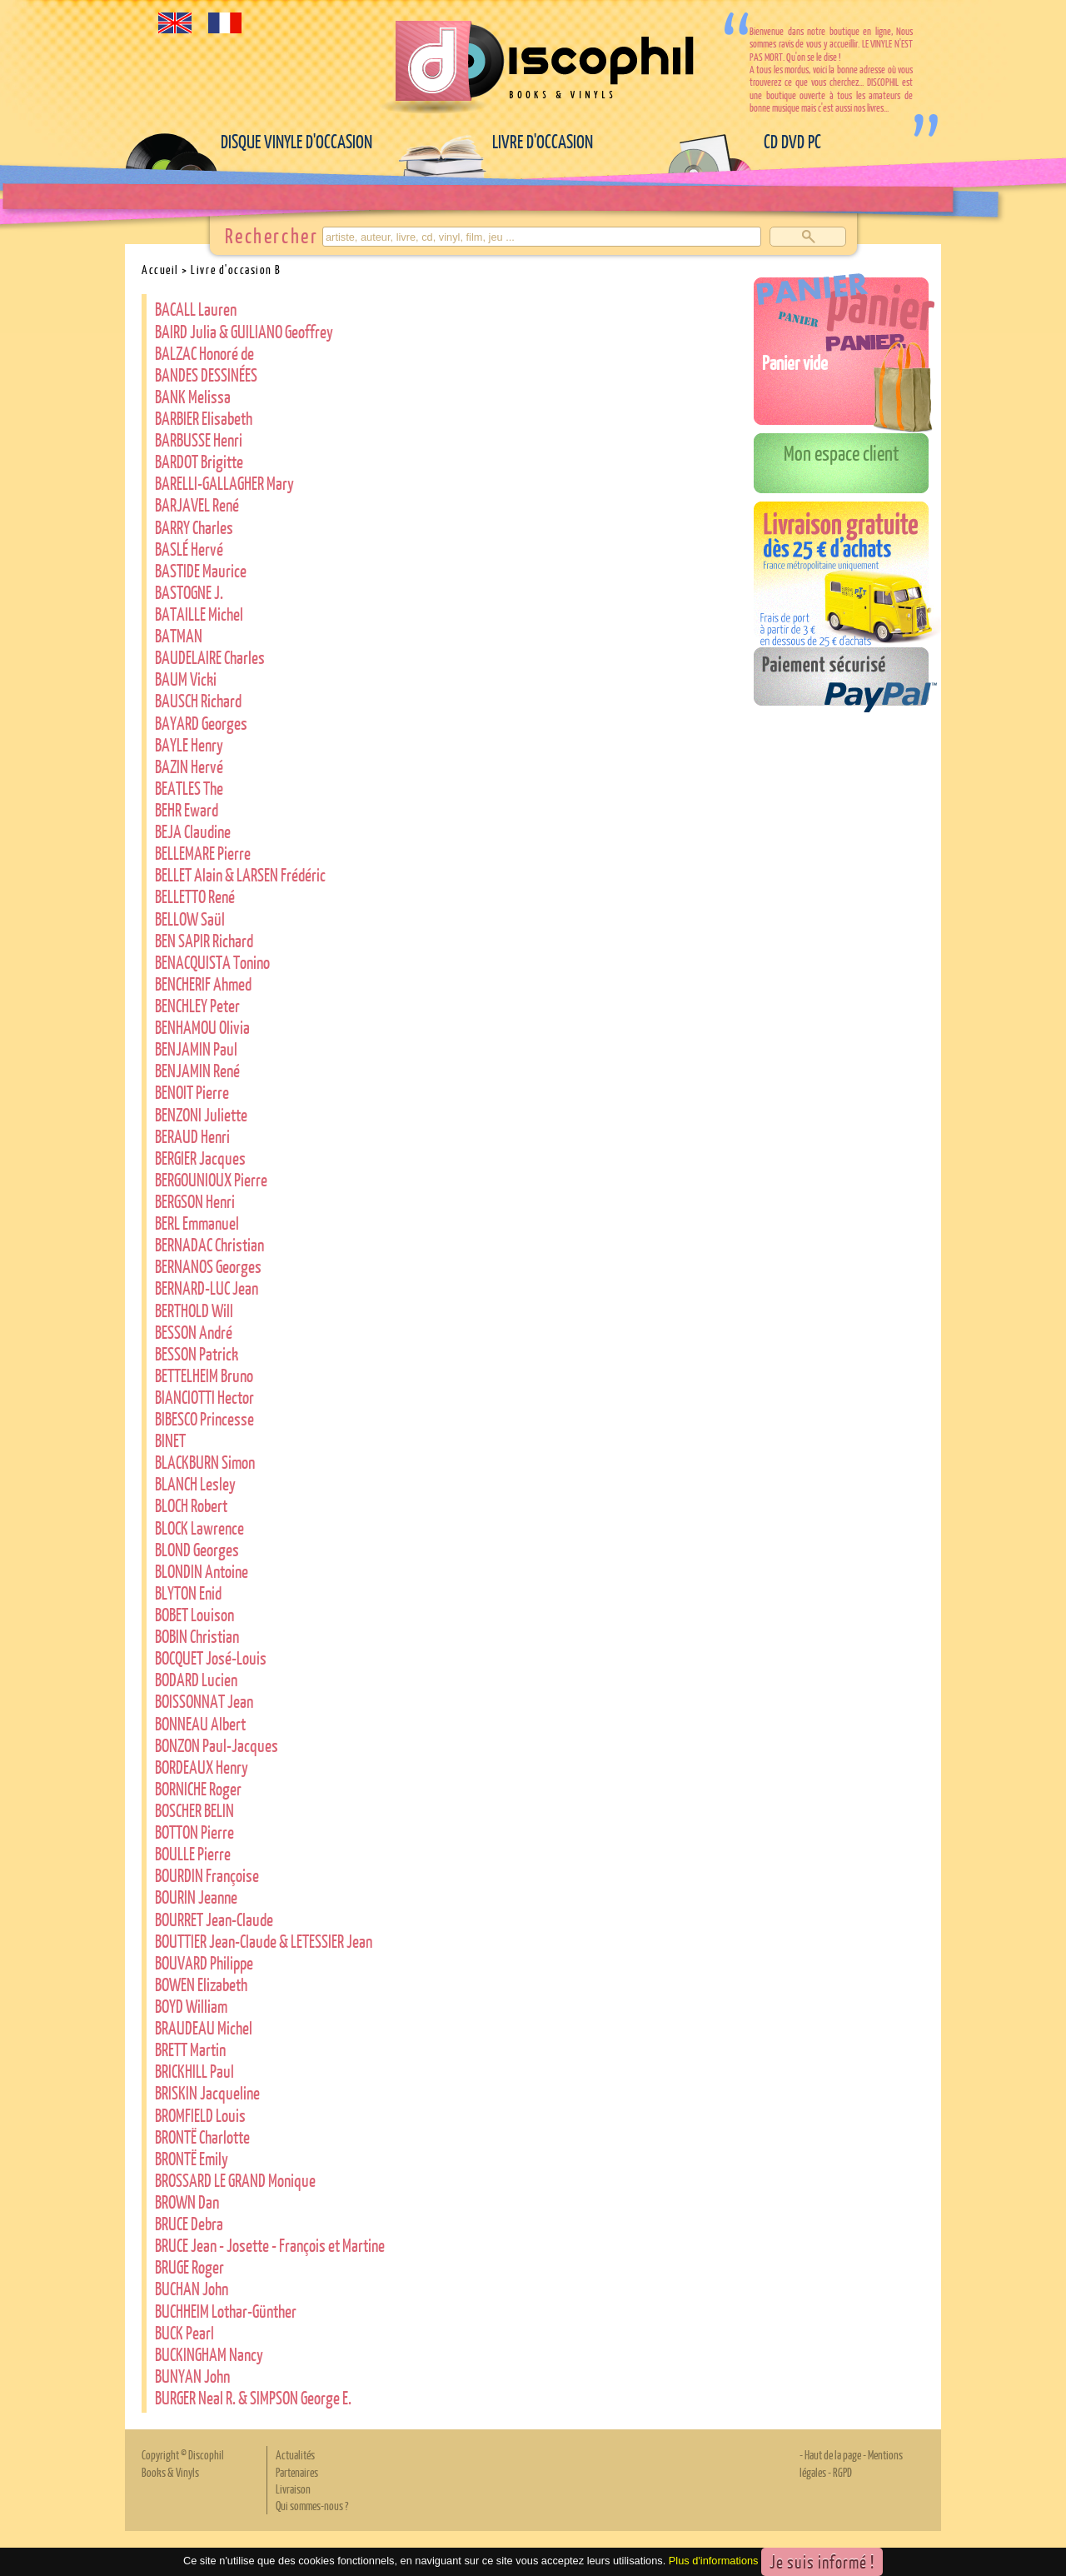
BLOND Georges (197, 1549)
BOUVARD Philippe (204, 1962)
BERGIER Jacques (200, 1157)
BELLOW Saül (190, 918)
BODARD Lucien (196, 1679)
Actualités (295, 2454)
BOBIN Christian (197, 1635)
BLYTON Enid (188, 1592)
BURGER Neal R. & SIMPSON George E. (253, 2397)
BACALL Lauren (196, 308)
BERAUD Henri (192, 1136)
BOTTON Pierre (194, 1831)
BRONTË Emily (191, 2158)
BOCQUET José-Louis (210, 1657)
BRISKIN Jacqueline (207, 2092)
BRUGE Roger (189, 2266)
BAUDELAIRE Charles (210, 656)
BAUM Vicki (186, 678)
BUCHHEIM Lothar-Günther (225, 2310)
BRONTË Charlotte (202, 2136)
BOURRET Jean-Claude (214, 1919)
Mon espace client (841, 452)
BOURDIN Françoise (207, 1875)
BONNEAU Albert (200, 1723)
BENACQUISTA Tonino (212, 961)
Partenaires (297, 2471)
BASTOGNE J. (189, 592)
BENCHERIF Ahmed (203, 983)
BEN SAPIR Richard (204, 940)
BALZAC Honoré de (204, 352)
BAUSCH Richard (198, 700)
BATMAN (178, 635)
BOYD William (191, 2005)
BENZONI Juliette (201, 1114)
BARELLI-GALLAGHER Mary (224, 482)
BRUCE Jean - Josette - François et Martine (270, 2244)
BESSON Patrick (196, 1353)
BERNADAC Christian (209, 1244)
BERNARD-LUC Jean (206, 1287)
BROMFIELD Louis (200, 2114)
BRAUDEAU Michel (203, 2027)
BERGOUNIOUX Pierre (211, 1179)
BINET (170, 1440)
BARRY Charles (194, 527)
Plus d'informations (714, 2560)
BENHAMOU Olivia (202, 1026)
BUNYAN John (192, 2375)
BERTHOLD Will (194, 1310)
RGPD (842, 2471)
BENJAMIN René (197, 1070)
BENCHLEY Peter (197, 1005)
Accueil (160, 269)
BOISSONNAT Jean (204, 1700)
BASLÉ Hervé (189, 548)
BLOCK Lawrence (199, 1527)
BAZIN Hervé (189, 766)
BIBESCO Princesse (204, 1418)
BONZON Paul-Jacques (216, 1745)
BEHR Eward (186, 809)
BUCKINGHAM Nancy (209, 2354)
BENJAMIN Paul (196, 1048)
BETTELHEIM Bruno (204, 1375)
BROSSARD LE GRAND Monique (235, 2179)
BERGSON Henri (195, 1201)
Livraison (293, 2488)
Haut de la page (832, 2454)
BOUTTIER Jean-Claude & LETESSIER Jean (263, 1940)
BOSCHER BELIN (194, 1810)
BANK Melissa (193, 396)
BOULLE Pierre (193, 1853)
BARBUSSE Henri (198, 439)
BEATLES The (189, 787)
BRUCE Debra (189, 2223)
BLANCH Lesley (195, 1483)
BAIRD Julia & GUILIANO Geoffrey (244, 331)
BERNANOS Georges (208, 1266)
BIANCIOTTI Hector (204, 1396)
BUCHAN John (191, 2288)
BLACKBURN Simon (205, 1461)
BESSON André (193, 1331)
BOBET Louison (194, 1614)
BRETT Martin (190, 2049)
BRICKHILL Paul (194, 2070)
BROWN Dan (187, 2201)
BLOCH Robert (191, 1505)
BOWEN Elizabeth (201, 1984)
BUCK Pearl (184, 2332)
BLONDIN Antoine (201, 1570)
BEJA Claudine (193, 831)
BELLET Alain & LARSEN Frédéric (240, 874)
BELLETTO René (195, 896)
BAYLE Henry (189, 744)
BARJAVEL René (197, 504)
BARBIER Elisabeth (203, 417)
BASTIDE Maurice (201, 570)
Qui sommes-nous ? (312, 2505)
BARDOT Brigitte (199, 461)
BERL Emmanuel (197, 1222)
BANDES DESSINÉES (206, 374)
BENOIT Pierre (192, 1091)
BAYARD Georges (201, 722)
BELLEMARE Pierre (203, 852)
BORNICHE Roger (198, 1788)
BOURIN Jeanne (196, 1896)
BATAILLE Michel (199, 613)
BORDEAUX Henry (201, 1766)
